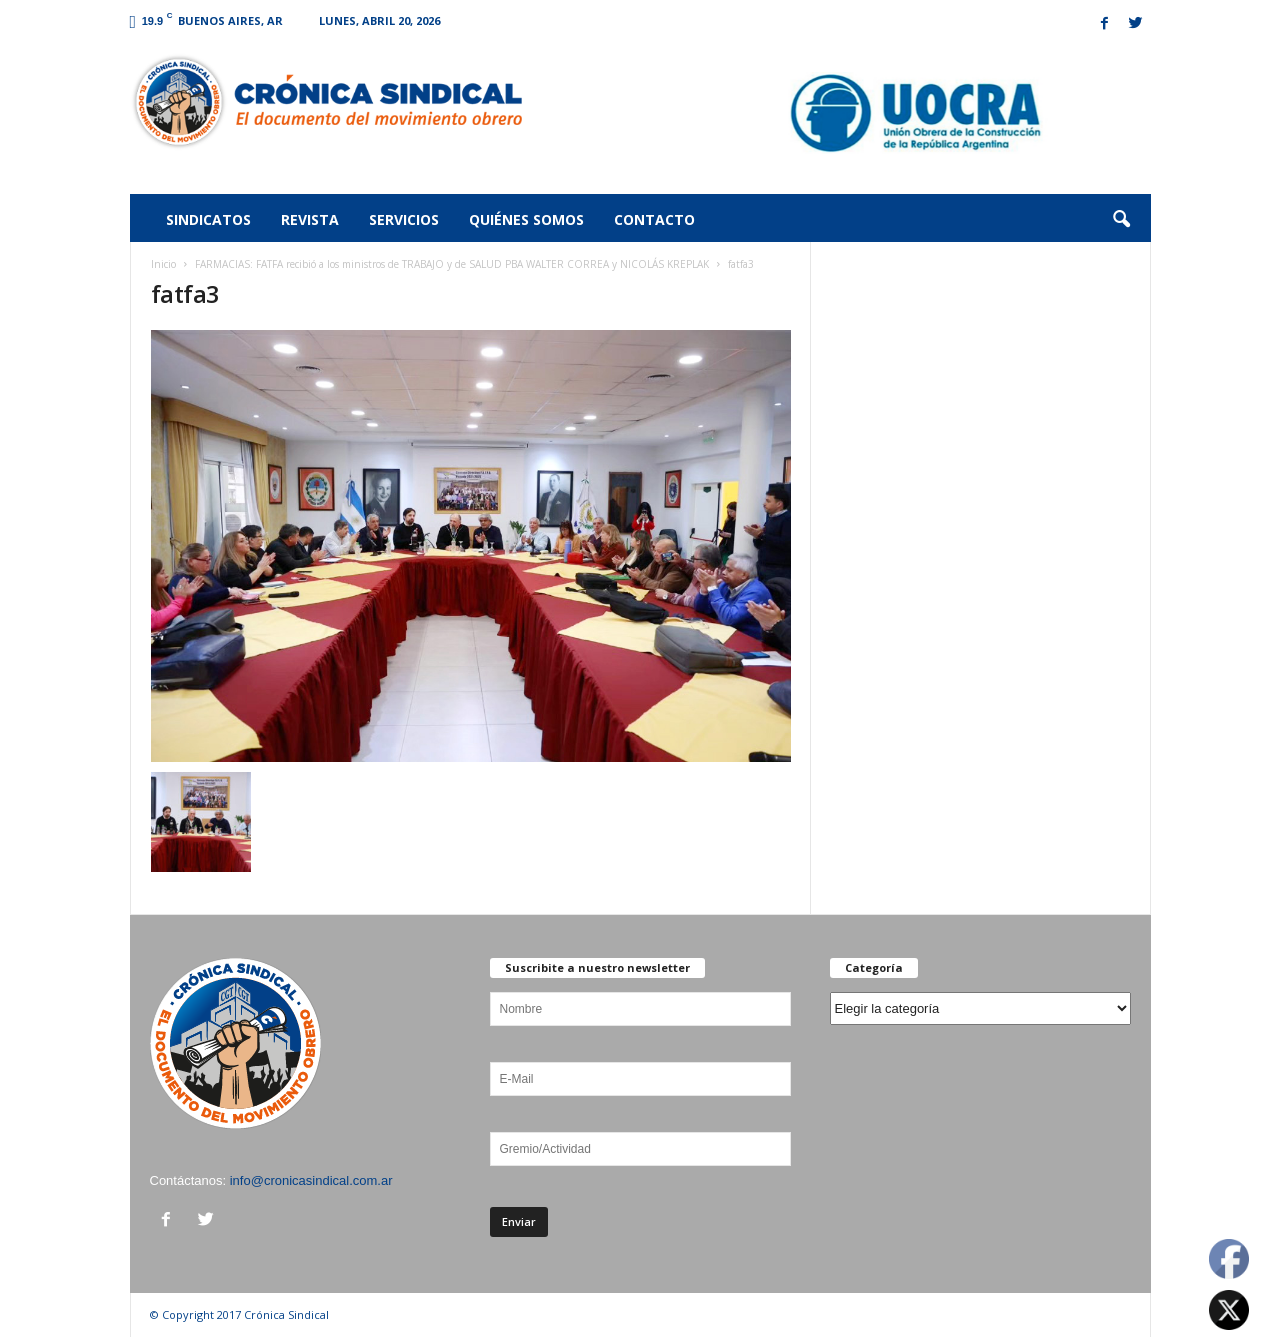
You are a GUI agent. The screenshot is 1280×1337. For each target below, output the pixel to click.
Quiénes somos (526, 219)
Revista (310, 219)
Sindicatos (208, 219)
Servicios (404, 219)
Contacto (654, 219)
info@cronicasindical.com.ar (311, 1180)
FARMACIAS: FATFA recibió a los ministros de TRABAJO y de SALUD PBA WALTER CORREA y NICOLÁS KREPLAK (452, 264)
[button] (1121, 220)
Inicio (163, 264)
